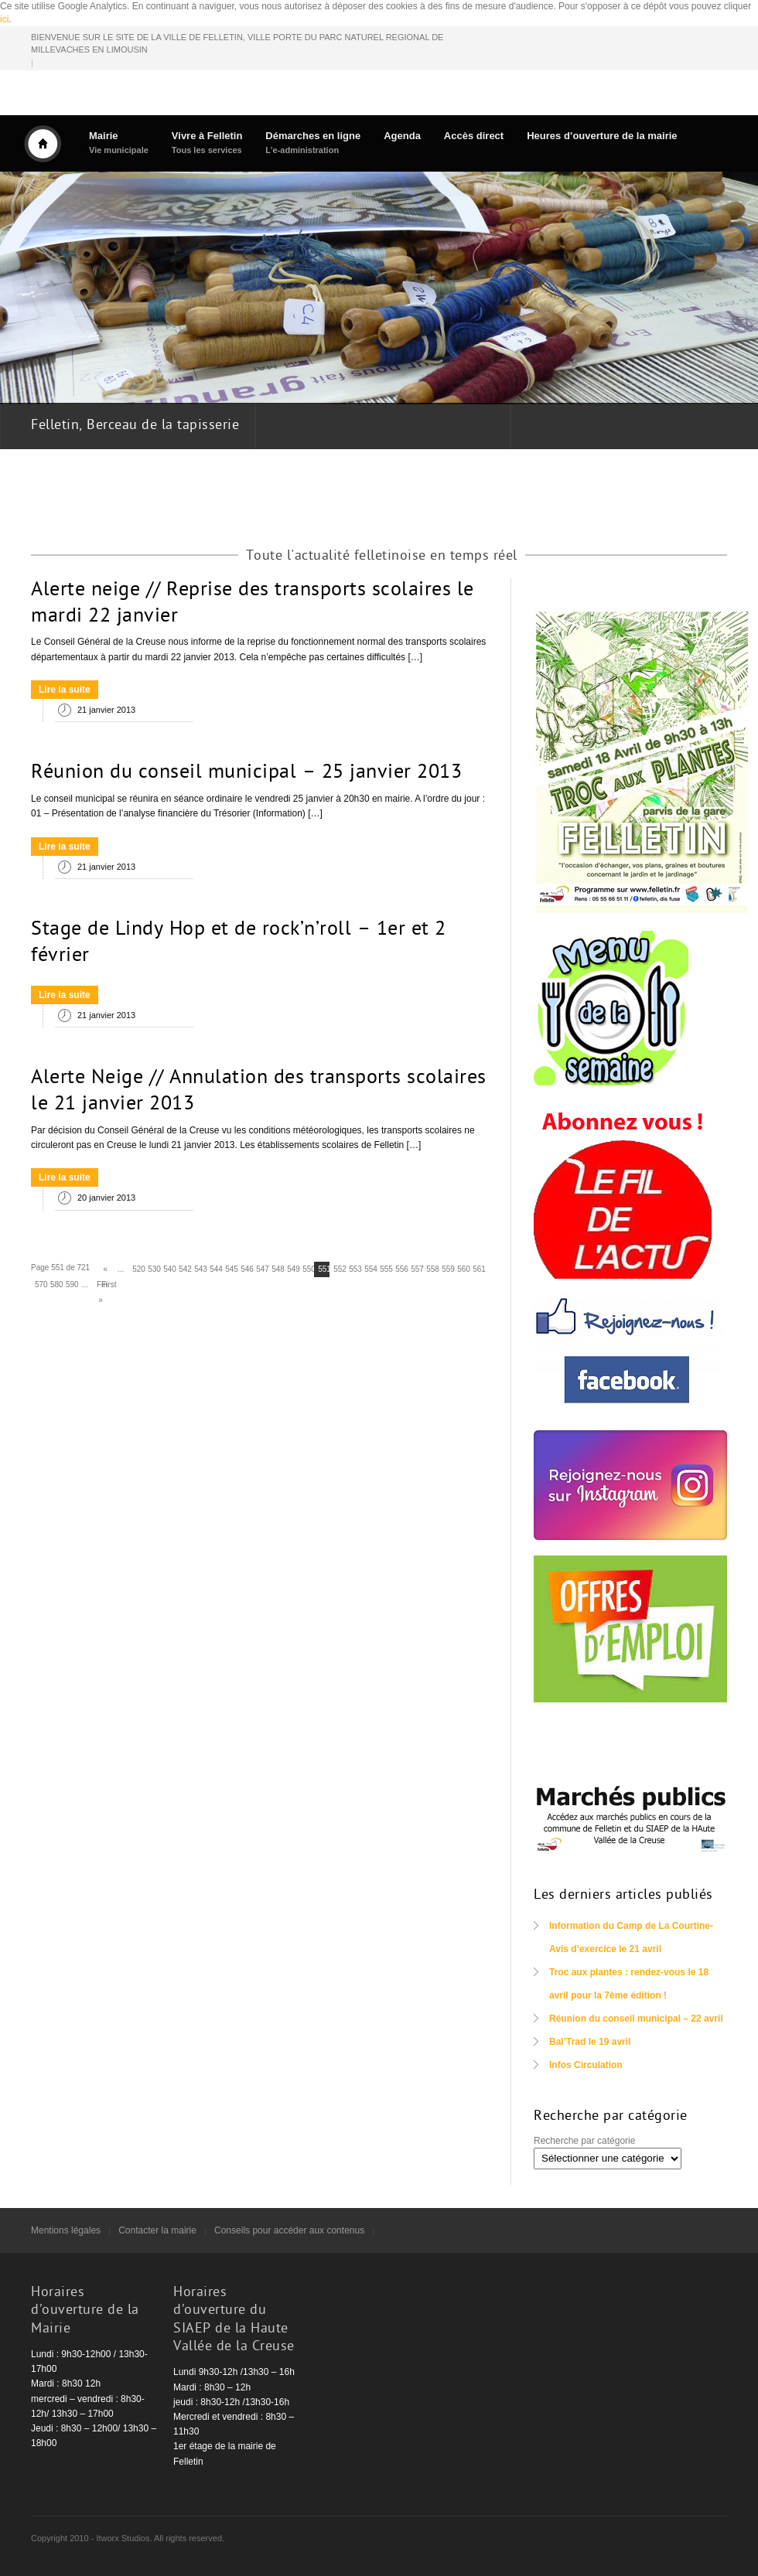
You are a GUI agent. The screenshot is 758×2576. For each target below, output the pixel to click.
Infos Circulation (586, 2065)
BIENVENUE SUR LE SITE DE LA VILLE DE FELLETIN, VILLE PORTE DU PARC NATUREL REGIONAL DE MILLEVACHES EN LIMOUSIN (237, 43)
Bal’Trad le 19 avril (589, 2041)
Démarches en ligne (312, 142)
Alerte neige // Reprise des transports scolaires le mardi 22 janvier (252, 604)
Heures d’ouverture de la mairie (602, 135)
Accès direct (474, 135)
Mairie (119, 142)
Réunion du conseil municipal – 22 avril (636, 2018)
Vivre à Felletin (207, 142)
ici (4, 19)
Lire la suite (64, 689)
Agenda (402, 135)
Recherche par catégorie (584, 2140)
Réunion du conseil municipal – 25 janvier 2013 (246, 773)
